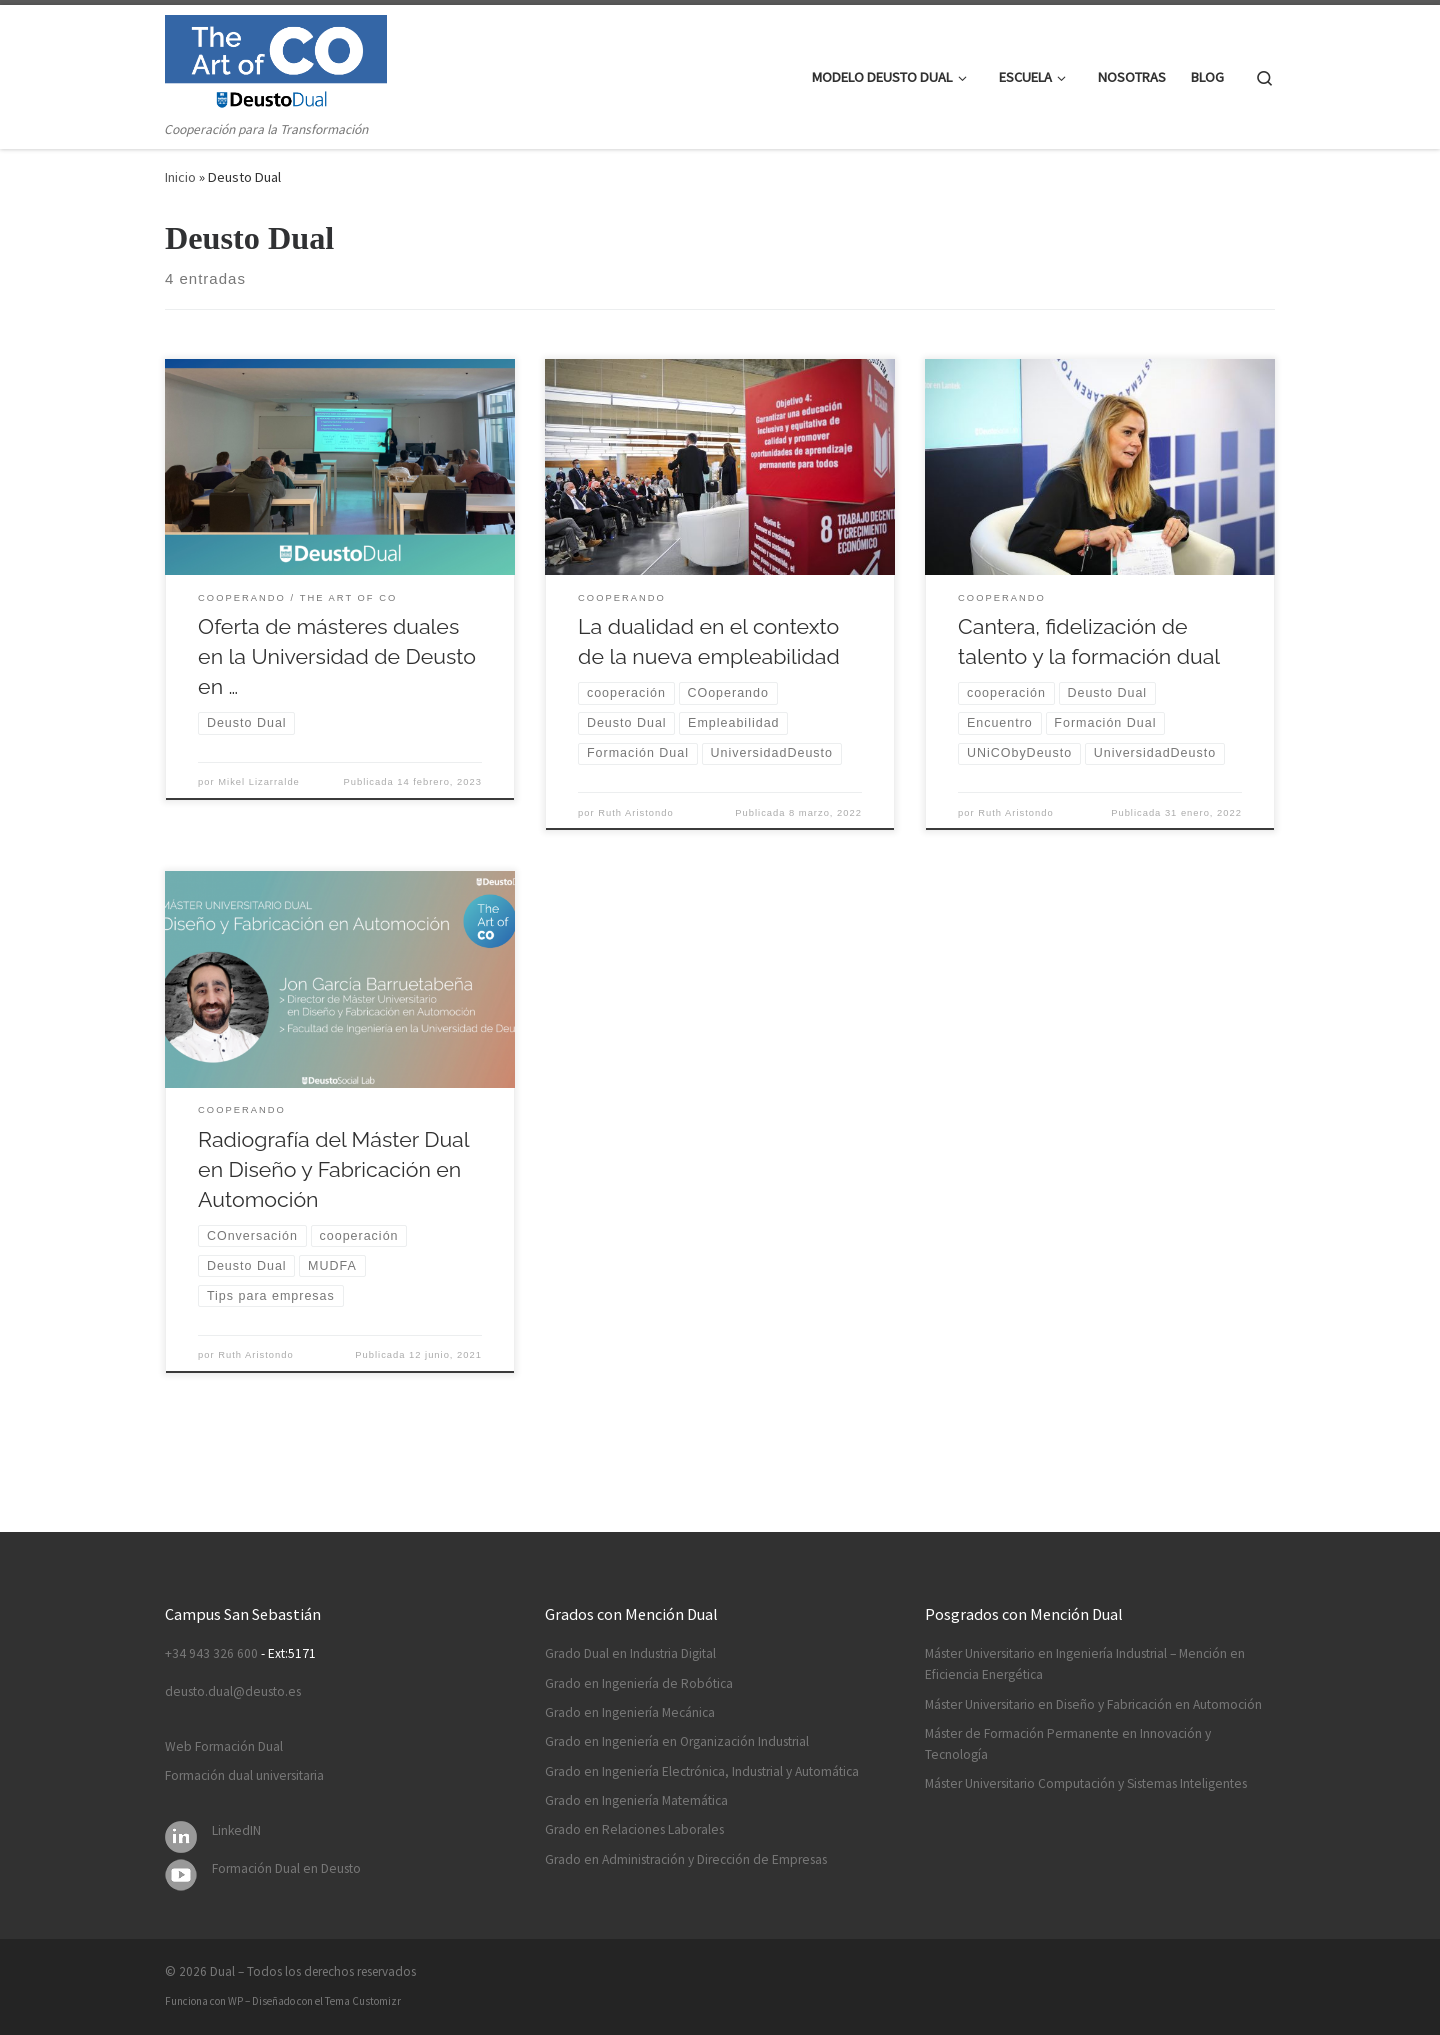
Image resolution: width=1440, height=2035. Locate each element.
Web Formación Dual (224, 1746)
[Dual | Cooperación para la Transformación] (276, 61)
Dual (222, 1971)
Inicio (180, 177)
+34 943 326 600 (211, 1653)
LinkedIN (236, 1830)
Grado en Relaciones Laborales (634, 1829)
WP (235, 2001)
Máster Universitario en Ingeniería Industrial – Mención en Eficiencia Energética (1085, 1664)
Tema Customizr (363, 2001)
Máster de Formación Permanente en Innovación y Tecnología (1068, 1744)
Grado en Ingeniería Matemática (636, 1800)
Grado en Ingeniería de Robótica (639, 1683)
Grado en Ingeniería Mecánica (630, 1712)
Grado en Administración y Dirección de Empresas (686, 1859)
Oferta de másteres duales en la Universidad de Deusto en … (337, 656)
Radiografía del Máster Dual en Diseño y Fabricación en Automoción (333, 1169)
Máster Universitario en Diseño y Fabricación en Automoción (1093, 1704)
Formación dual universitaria (244, 1775)
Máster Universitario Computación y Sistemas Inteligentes (1086, 1783)
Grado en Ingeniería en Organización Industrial (677, 1741)
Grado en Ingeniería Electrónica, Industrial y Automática (702, 1771)
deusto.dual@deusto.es (233, 1691)
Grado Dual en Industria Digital (630, 1653)
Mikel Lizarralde (259, 782)
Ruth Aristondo (635, 813)
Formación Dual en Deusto (286, 1868)
